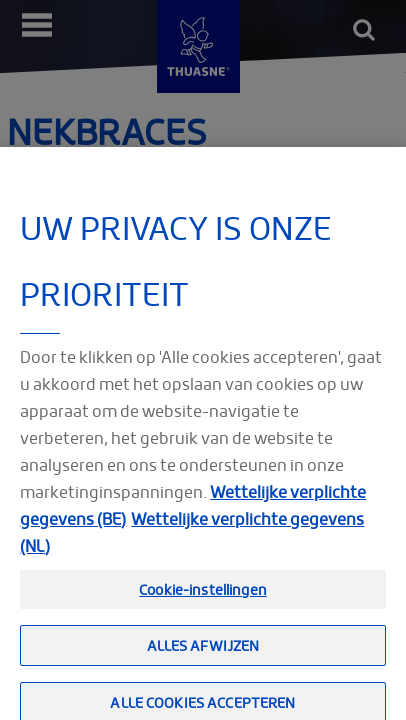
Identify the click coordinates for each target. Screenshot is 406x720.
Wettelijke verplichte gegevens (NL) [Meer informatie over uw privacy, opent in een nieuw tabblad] (192, 539)
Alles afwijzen (203, 652)
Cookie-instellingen (203, 596)
